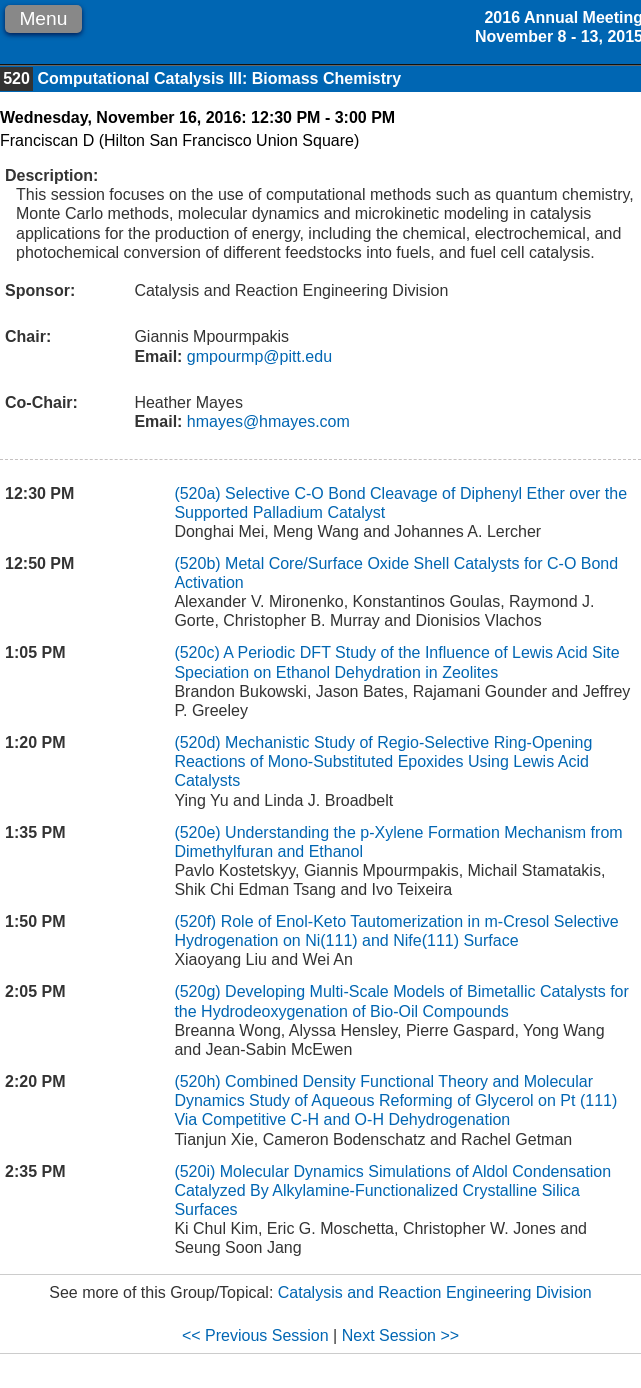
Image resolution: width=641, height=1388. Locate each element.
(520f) (195, 921)
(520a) (197, 493)
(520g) (197, 991)
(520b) (197, 563)
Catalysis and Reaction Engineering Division (435, 1292)
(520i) (194, 1171)
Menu (43, 18)
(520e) (197, 832)
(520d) (197, 742)
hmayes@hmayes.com (265, 421)
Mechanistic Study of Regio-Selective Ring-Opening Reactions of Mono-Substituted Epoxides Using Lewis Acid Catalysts (383, 761)
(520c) (196, 652)
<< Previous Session (255, 1335)
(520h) (197, 1081)
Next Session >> (400, 1335)
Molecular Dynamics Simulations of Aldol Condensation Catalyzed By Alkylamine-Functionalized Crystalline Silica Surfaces (392, 1190)
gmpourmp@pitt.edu (257, 356)
